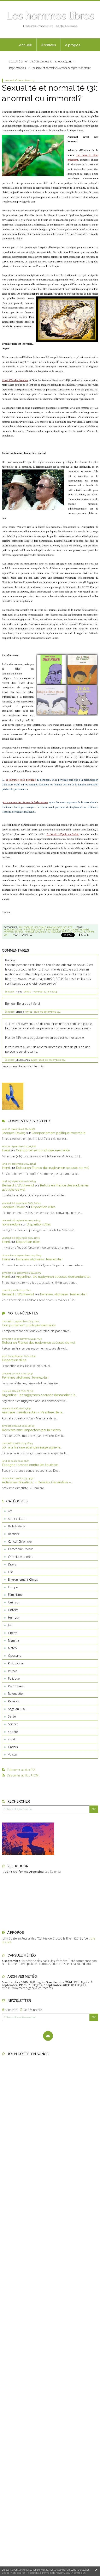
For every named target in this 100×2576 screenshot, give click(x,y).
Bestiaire (14, 1534)
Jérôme (20, 1011)
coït (6, 935)
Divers (12, 1564)
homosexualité (13, 929)
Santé (12, 1716)
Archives (48, 45)
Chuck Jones (23, 1059)
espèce (19, 931)
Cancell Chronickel (20, 1541)
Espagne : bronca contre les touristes (30, 1465)
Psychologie (16, 1686)
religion (56, 931)
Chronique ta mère (20, 1557)
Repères (13, 1701)
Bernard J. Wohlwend (18, 1185)
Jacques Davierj (13, 1133)
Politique (14, 1678)
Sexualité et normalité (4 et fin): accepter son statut (60, 68)
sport (11, 1739)
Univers (13, 1747)
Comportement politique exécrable (58, 1133)
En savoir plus (78, 2573)
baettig (45, 931)
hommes (9, 931)
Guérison (14, 1602)
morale (66, 931)
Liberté (12, 1633)
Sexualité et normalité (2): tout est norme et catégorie (40, 61)
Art (10, 1511)
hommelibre (11, 1224)
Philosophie (16, 1663)
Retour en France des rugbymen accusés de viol (52, 1168)
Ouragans (14, 1656)
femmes (84, 929)
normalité (78, 931)
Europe (13, 1587)
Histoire (13, 1610)
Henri (6, 1150)
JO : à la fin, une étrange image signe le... (32, 1447)
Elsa (10, 1572)
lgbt (62, 929)
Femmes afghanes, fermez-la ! (39, 1259)
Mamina (13, 1640)
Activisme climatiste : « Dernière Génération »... (37, 1482)
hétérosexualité (34, 929)
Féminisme (15, 1595)
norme (91, 931)
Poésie (12, 1671)
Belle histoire (16, 1526)
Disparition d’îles (43, 1207)
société (13, 1732)
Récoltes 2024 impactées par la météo (31, 1430)
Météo (12, 1648)
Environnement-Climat (23, 1579)
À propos (72, 45)
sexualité (72, 929)
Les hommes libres (50, 15)
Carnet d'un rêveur (20, 1549)
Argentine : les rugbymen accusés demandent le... (53, 1277)
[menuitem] (25, 44)
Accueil (25, 45)
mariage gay (32, 931)
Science (13, 1724)
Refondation (16, 1694)
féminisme (52, 929)
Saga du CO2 (16, 1709)
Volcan (12, 1755)
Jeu (10, 1625)
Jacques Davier (13, 1207)
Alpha (19, 991)
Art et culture (16, 1519)
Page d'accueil (17, 68)
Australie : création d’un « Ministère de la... (33, 1412)
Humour (13, 1617)
